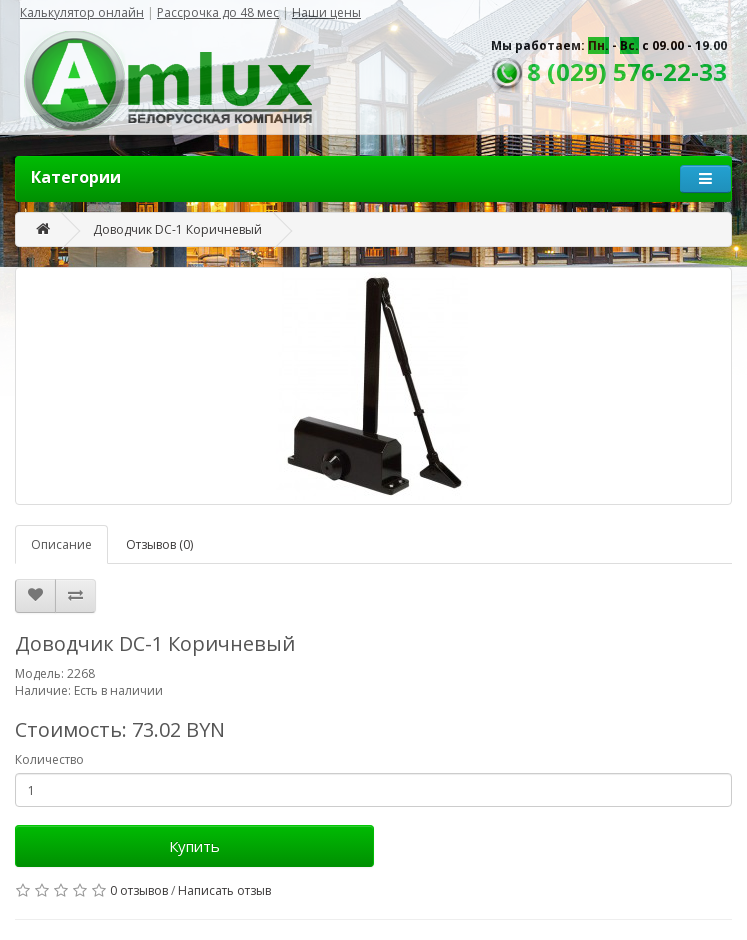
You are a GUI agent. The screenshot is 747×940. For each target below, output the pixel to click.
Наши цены (326, 12)
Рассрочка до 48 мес (218, 12)
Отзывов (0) (159, 544)
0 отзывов (139, 890)
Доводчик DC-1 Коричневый (177, 229)
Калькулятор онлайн (82, 12)
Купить (194, 846)
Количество (49, 759)
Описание (61, 544)
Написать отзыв (224, 890)
